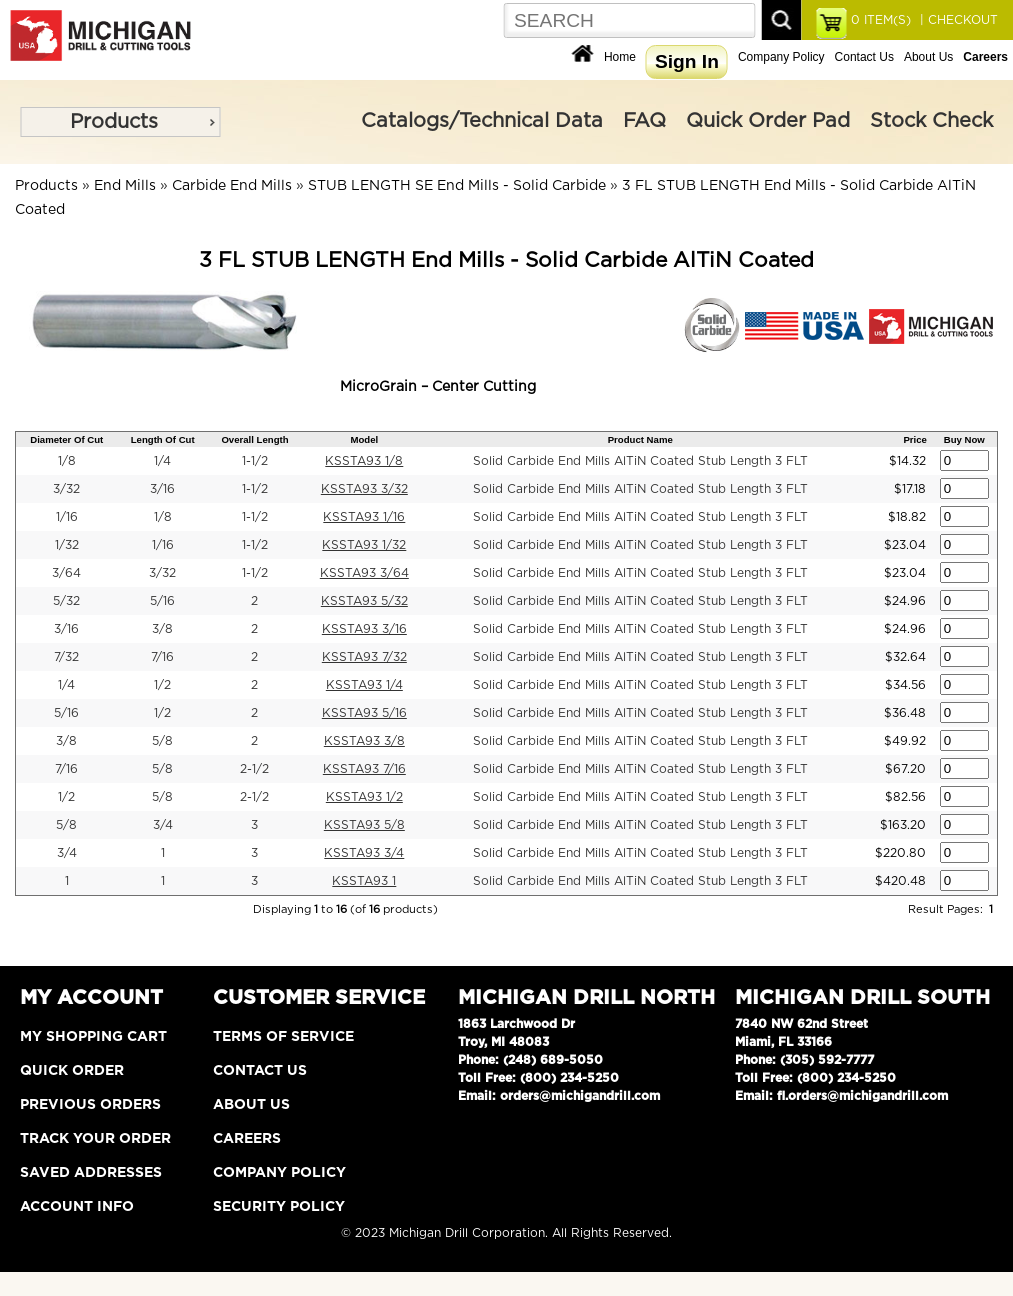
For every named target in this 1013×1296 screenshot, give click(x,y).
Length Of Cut (163, 439)
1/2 (162, 685)
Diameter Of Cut (66, 439)
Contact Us (864, 57)
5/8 (162, 741)
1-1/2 (255, 461)
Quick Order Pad (768, 121)
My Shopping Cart (93, 1037)
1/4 (162, 461)
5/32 (66, 601)
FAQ (644, 121)
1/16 (67, 517)
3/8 (162, 629)
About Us (928, 57)
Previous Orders (90, 1105)
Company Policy (781, 57)
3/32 (66, 489)
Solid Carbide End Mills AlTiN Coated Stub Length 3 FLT (640, 461)
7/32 (66, 657)
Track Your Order (95, 1139)
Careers (247, 1139)
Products (114, 122)
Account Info (77, 1207)
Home (620, 57)
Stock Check (931, 121)
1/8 (67, 461)
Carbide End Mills (232, 186)
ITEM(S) (881, 20)
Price (914, 439)
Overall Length (254, 439)
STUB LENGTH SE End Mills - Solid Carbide (457, 186)
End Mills (125, 186)
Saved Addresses (91, 1173)
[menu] (120, 122)
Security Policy (279, 1207)
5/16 (162, 601)
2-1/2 (254, 769)
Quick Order (72, 1071)
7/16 (162, 657)
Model (364, 439)
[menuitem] (120, 122)
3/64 (66, 573)
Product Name (640, 439)
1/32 (67, 545)
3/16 (162, 489)
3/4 (163, 825)
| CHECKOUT (957, 20)
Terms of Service (283, 1037)
